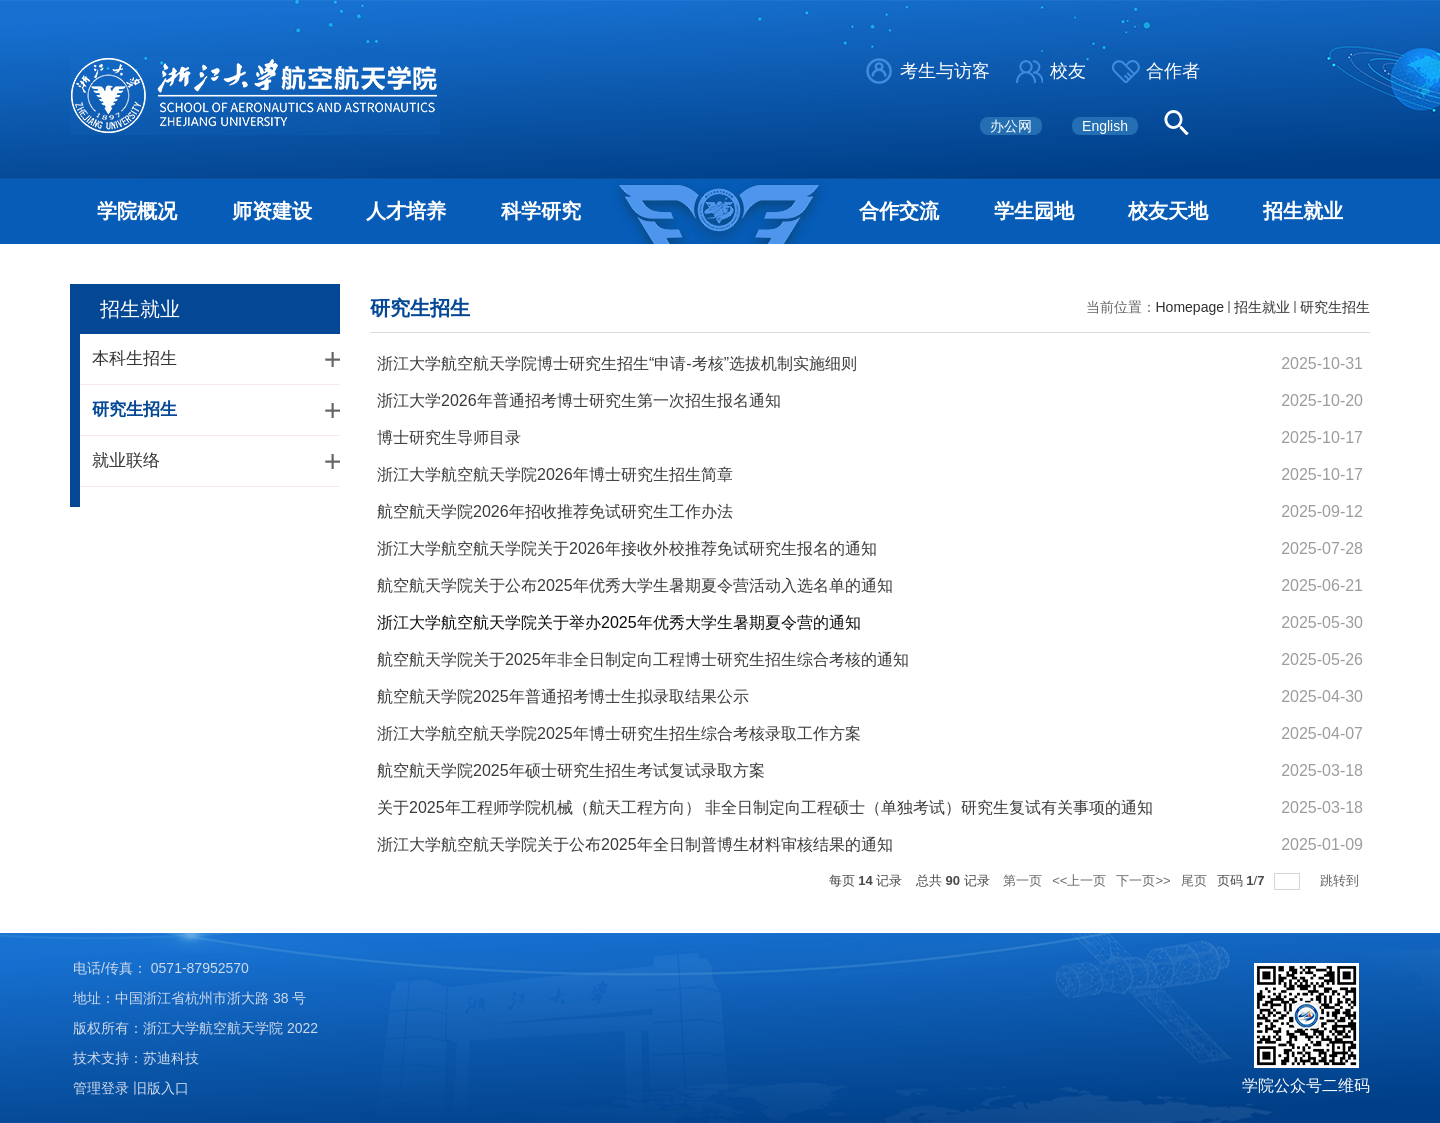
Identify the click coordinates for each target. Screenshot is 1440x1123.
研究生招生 (1335, 307)
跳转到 (1341, 880)
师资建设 (272, 211)
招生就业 (1303, 211)
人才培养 (406, 211)
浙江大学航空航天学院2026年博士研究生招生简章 (555, 474)
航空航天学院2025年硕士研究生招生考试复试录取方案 (571, 770)
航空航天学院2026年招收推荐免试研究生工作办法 (555, 511)
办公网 (1011, 126)
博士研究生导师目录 (449, 437)
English (1105, 126)
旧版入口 (161, 1088)
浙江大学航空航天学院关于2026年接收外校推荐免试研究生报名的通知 (627, 548)
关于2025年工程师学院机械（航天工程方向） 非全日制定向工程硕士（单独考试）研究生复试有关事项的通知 (765, 807)
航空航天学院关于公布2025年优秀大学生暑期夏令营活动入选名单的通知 (635, 585)
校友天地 (1168, 211)
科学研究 (541, 211)
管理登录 (101, 1088)
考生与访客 (945, 71)
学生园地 (1034, 211)
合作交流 (899, 211)
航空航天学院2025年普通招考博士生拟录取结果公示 (563, 696)
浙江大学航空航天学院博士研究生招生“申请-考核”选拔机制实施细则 (617, 363)
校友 (1068, 71)
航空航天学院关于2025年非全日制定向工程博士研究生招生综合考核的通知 (643, 659)
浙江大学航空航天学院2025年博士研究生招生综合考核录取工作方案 (619, 733)
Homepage (1190, 307)
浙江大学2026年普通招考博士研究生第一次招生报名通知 (579, 400)
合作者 (1173, 71)
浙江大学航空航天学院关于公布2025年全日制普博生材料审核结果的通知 (635, 844)
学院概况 (137, 211)
